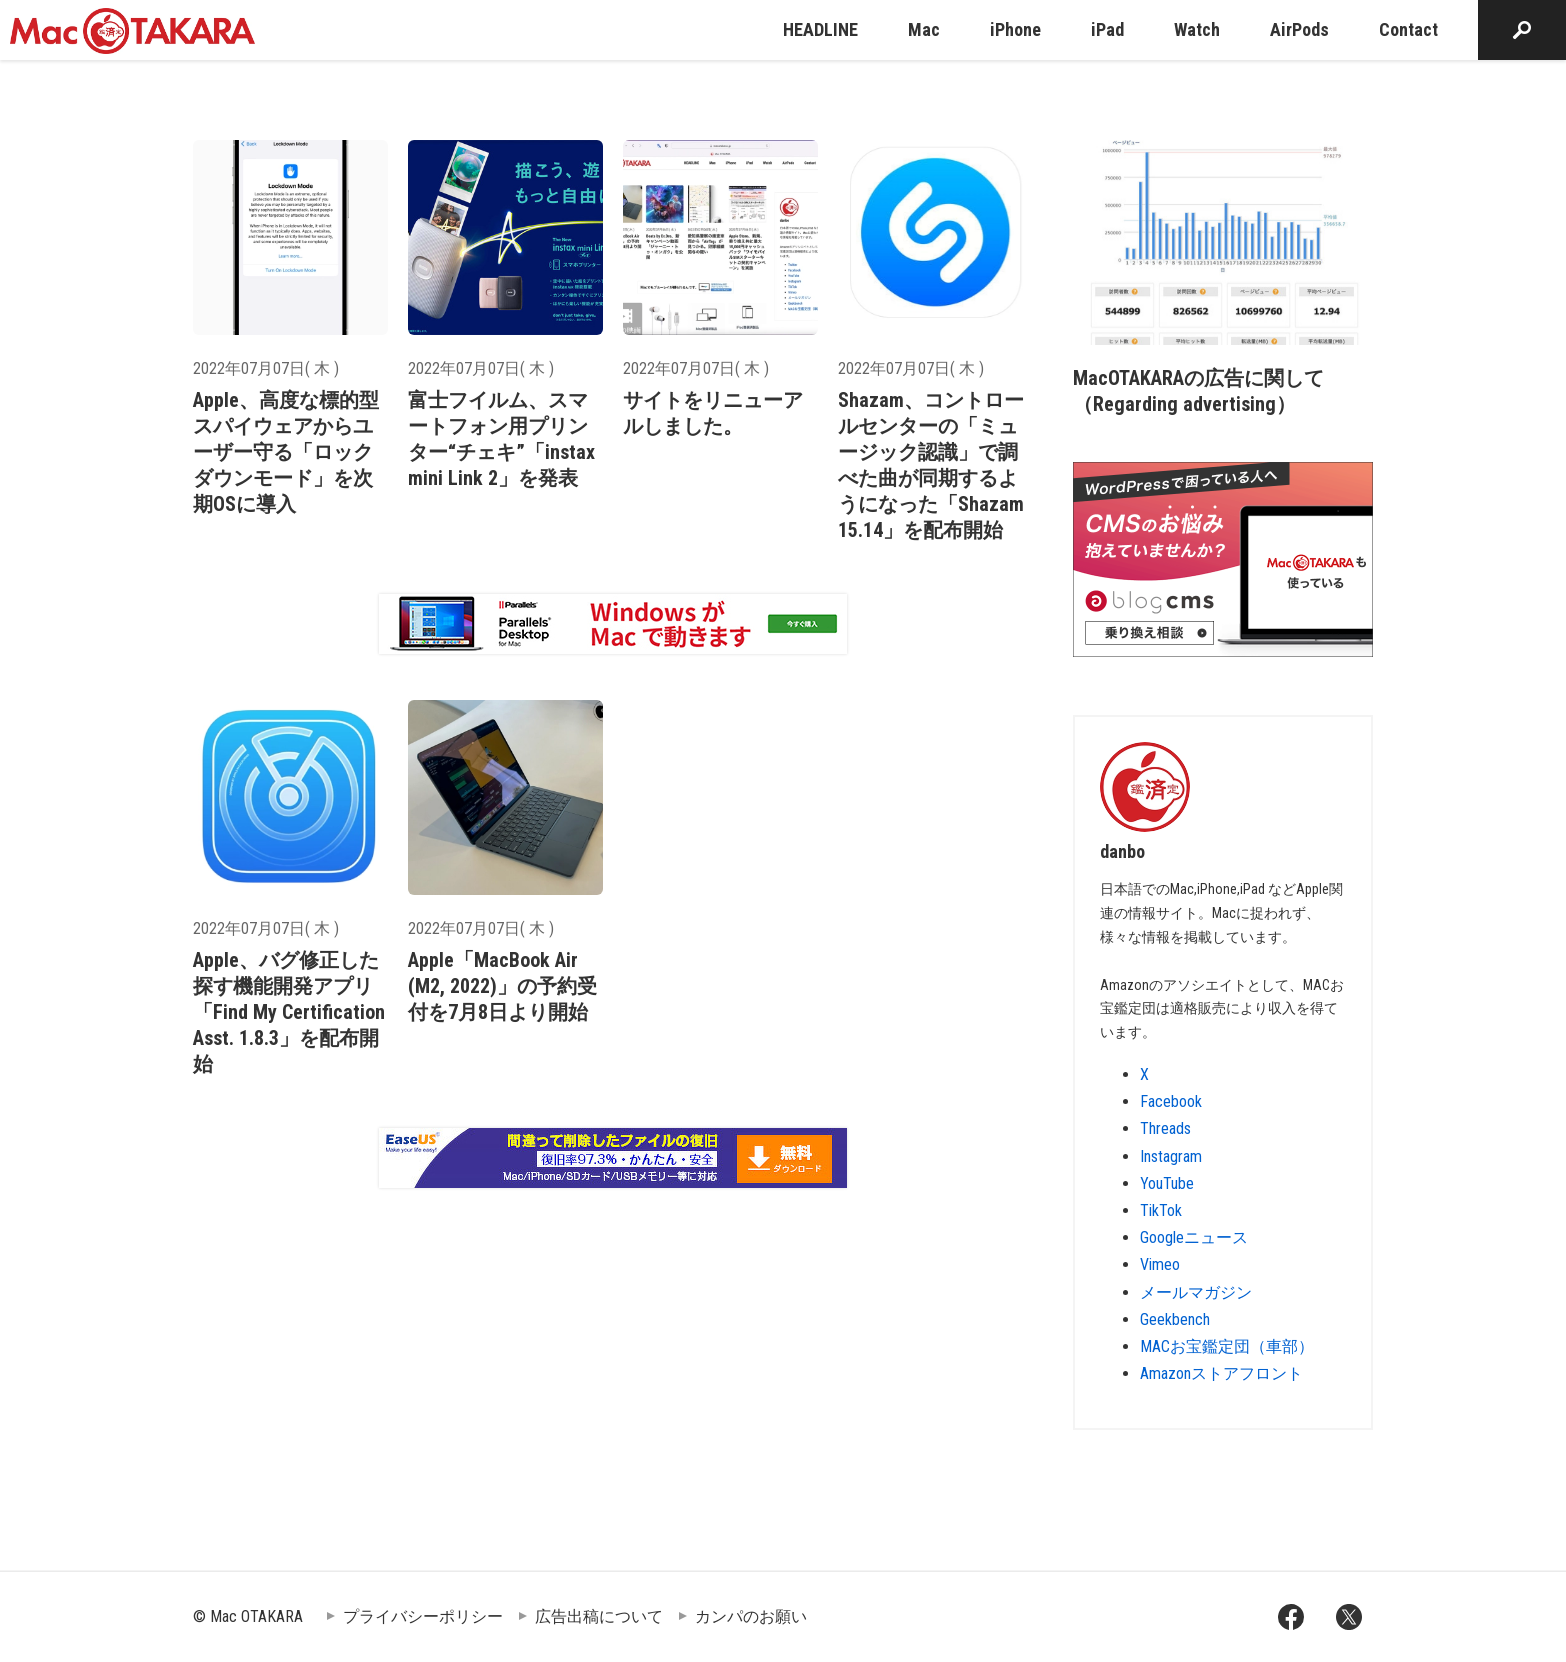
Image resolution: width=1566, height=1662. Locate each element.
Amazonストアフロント (1221, 1373)
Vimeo (1160, 1264)
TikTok (1161, 1210)
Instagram (1171, 1156)
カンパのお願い (751, 1616)
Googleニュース (1194, 1237)
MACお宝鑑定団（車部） (1227, 1346)
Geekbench (1175, 1319)
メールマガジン (1196, 1292)
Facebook (1171, 1101)
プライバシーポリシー (423, 1616)
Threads (1165, 1128)
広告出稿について (599, 1616)
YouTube (1167, 1183)
